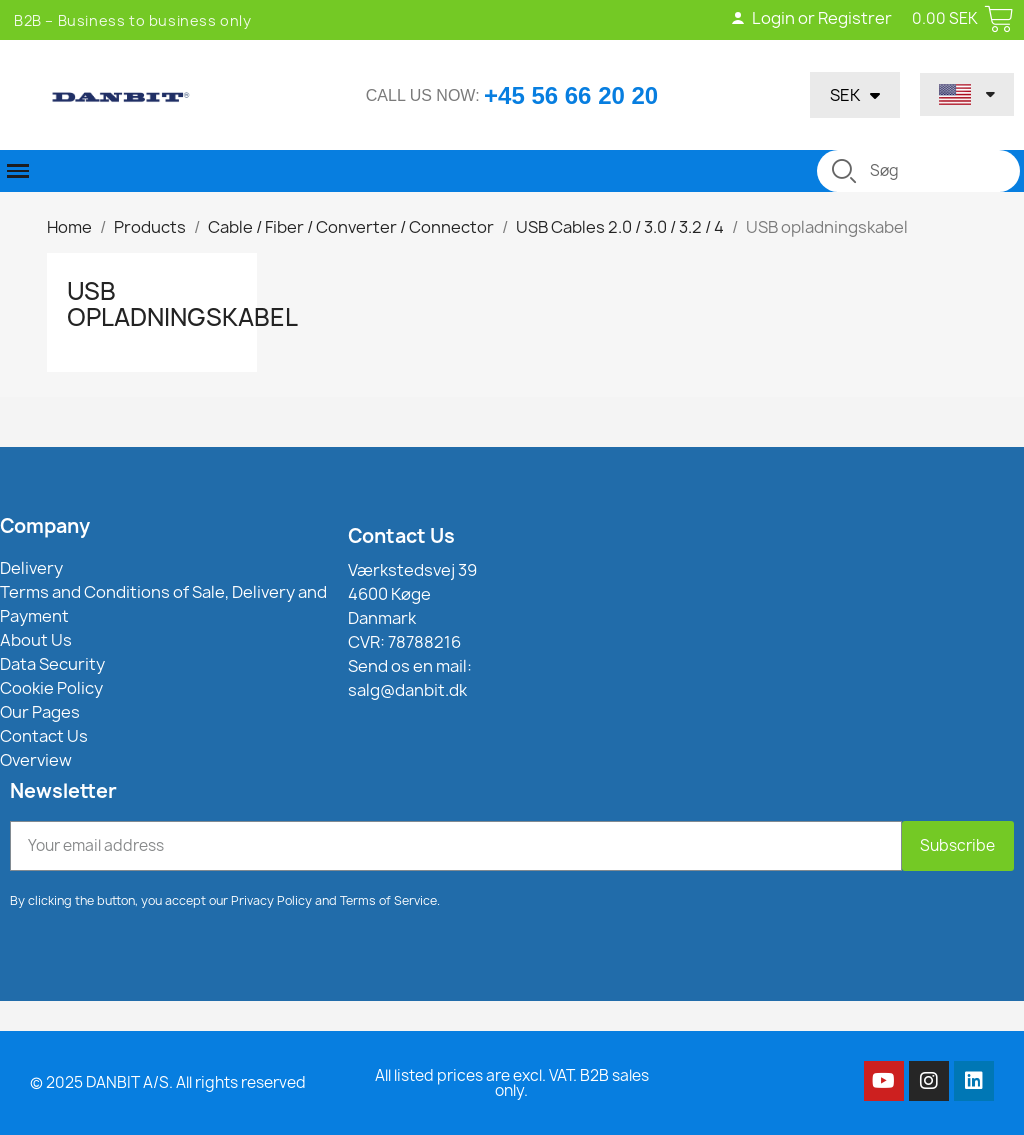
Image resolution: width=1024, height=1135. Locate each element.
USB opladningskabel (182, 304)
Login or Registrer (811, 18)
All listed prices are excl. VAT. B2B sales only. (512, 1083)
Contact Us (401, 536)
